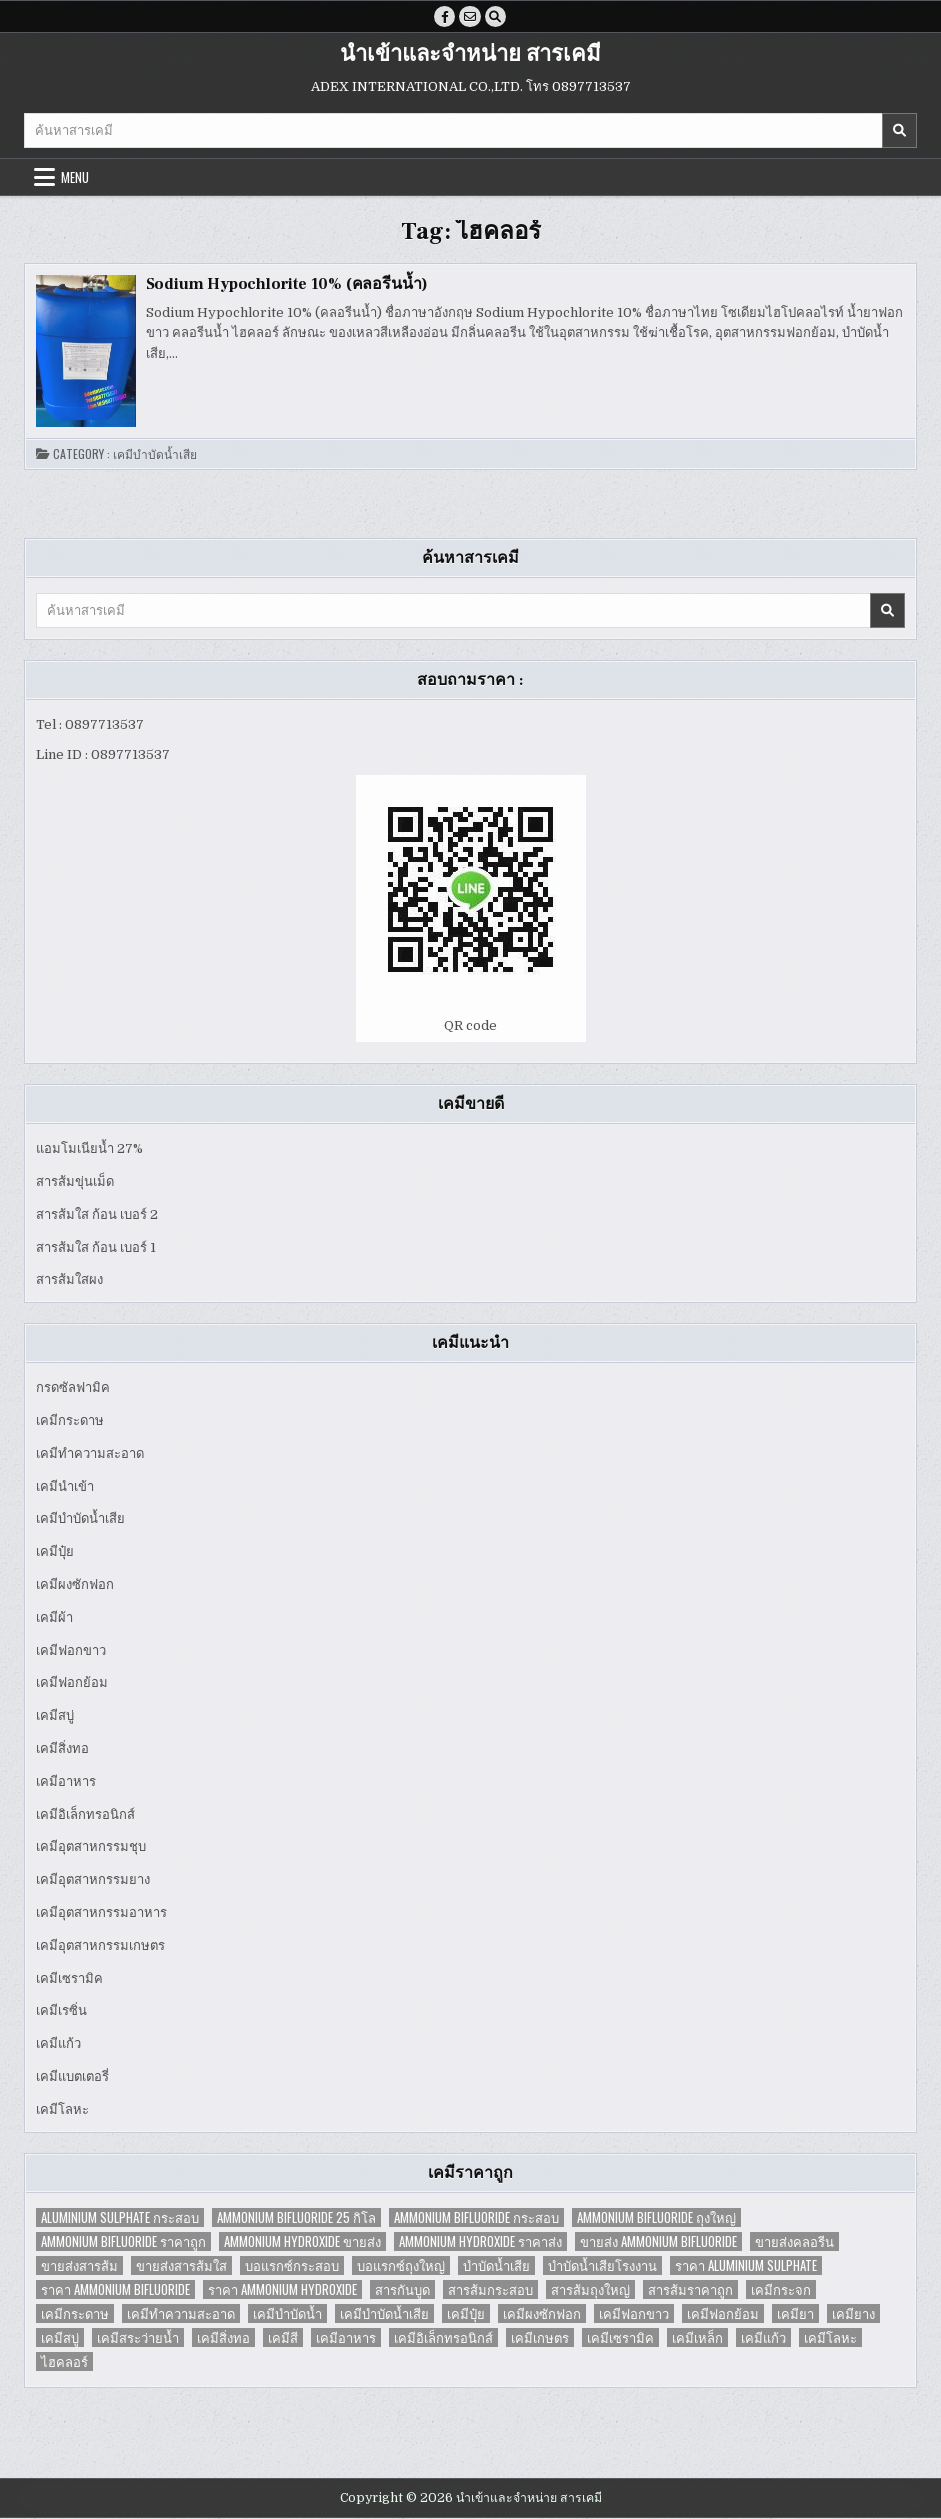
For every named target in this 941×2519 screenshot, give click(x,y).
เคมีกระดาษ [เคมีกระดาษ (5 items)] (75, 2313)
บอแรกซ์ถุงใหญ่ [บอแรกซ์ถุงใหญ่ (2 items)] (401, 2265)
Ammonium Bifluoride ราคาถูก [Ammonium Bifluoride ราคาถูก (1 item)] (123, 2241)
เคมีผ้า (54, 1617)
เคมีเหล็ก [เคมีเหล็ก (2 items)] (697, 2337)
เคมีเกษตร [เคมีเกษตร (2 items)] (540, 2337)
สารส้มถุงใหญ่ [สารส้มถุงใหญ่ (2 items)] (590, 2289)
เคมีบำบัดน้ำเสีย (155, 455)
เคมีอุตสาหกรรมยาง (93, 1880)
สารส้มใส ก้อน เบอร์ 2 (97, 1214)
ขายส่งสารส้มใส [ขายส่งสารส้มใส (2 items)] (181, 2265)
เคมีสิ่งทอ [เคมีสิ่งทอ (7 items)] (223, 2337)
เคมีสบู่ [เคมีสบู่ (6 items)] (60, 2337)
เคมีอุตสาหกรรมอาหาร (101, 1913)
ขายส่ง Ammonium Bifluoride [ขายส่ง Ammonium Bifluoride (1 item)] (658, 2241)
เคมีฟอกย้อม (72, 1683)
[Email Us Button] (470, 17)
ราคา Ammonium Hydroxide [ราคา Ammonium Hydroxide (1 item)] (282, 2289)
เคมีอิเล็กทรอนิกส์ (85, 1814)
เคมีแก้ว (58, 2044)
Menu (75, 178)
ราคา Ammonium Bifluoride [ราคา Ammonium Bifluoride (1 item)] (115, 2289)
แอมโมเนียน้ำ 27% (89, 1149)
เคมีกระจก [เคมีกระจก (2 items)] (781, 2289)
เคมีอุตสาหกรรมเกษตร (100, 1945)
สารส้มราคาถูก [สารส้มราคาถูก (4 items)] (690, 2289)
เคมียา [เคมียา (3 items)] (795, 2313)
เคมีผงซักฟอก (75, 1585)
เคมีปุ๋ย (55, 1552)
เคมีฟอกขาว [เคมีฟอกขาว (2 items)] (634, 2313)
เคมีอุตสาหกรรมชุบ (91, 1847)
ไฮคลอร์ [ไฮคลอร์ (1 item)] (64, 2361)
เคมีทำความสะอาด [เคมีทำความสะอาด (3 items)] (181, 2313)
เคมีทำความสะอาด (90, 1453)
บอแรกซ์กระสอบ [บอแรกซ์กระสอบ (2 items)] (292, 2265)
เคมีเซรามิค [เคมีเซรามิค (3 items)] (620, 2337)
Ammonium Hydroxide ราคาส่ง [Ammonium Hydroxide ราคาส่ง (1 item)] (480, 2241)
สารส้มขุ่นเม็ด (75, 1182)
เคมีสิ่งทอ (62, 1749)
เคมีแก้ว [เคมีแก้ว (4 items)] (763, 2337)
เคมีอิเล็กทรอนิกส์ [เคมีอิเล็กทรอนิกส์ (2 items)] (443, 2337)
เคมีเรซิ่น (61, 2011)
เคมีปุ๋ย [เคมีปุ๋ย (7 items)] (466, 2313)
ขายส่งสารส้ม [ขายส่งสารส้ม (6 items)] (79, 2265)
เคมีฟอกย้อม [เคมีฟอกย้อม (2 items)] (723, 2313)
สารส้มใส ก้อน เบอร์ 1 (96, 1247)
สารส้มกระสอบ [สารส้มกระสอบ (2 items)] (490, 2289)
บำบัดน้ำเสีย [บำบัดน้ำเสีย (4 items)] (496, 2265)
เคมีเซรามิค (69, 1978)
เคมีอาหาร (66, 1781)
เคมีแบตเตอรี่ (72, 2077)
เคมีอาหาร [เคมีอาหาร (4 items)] (346, 2337)
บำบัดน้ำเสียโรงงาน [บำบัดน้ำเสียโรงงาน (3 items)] (602, 2265)
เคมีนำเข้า (65, 1486)
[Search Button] (496, 17)
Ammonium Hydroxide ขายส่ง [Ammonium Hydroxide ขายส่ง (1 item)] (302, 2241)
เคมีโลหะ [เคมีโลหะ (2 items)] (830, 2337)
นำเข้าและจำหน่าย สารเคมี (470, 55)
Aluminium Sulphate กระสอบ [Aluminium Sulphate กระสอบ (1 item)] (120, 2217)
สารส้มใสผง (69, 1280)
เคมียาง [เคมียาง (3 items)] (853, 2313)
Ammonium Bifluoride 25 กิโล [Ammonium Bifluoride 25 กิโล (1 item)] (296, 2217)
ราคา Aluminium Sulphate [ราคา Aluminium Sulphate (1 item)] (746, 2265)
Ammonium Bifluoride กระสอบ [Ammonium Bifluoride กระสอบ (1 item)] (476, 2217)
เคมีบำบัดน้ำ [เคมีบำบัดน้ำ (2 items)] (287, 2313)
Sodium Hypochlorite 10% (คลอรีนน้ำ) (287, 285)
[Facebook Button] (444, 17)
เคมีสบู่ (55, 1716)
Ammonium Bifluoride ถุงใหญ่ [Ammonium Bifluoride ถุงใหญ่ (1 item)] (656, 2217)
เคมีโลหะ (62, 2109)
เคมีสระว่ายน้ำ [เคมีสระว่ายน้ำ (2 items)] (138, 2337)
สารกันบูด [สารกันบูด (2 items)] (402, 2289)
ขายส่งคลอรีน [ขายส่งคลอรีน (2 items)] (794, 2241)
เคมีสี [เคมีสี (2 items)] (283, 2337)
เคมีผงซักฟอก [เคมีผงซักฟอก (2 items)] (542, 2313)
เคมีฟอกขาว (71, 1650)
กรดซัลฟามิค (73, 1388)
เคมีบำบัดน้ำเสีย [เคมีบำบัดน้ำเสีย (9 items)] (384, 2313)
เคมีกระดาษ (70, 1421)
